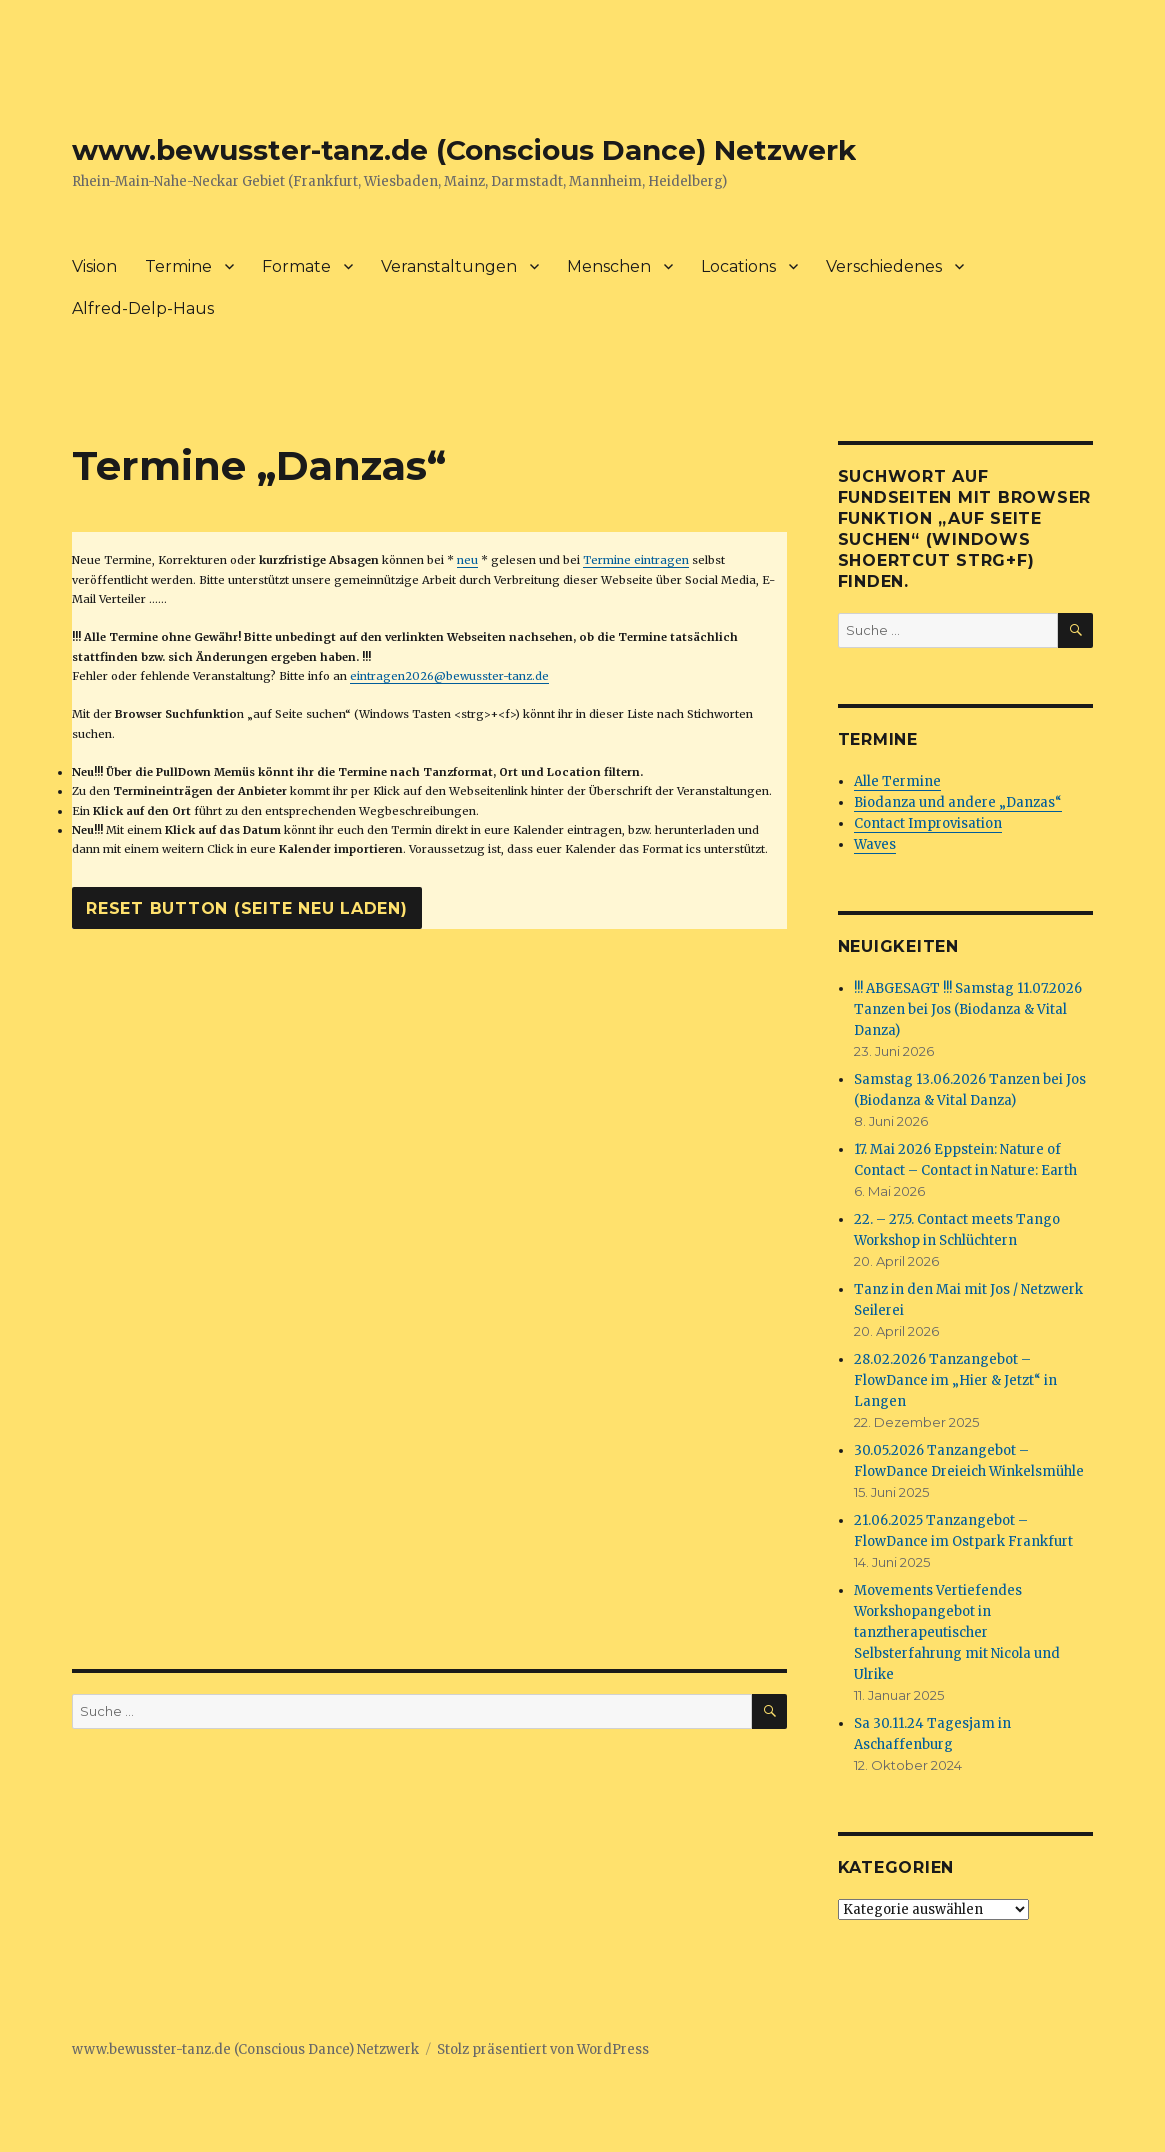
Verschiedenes (884, 266)
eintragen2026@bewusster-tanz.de (449, 676)
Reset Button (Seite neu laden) (247, 908)
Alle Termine (897, 781)
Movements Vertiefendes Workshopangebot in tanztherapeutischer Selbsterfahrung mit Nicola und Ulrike (957, 1632)
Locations (738, 266)
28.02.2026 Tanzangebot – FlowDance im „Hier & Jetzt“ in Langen (955, 1380)
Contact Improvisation (928, 823)
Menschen (609, 266)
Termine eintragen (636, 560)
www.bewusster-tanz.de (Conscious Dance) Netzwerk (464, 150)
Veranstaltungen (449, 266)
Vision (94, 266)
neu (467, 560)
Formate (296, 266)
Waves (875, 844)
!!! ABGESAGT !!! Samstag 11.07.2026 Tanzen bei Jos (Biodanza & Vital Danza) (968, 1009)
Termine (178, 266)
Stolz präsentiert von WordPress (543, 2049)
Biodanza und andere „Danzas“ (958, 802)
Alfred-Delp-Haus (143, 308)
